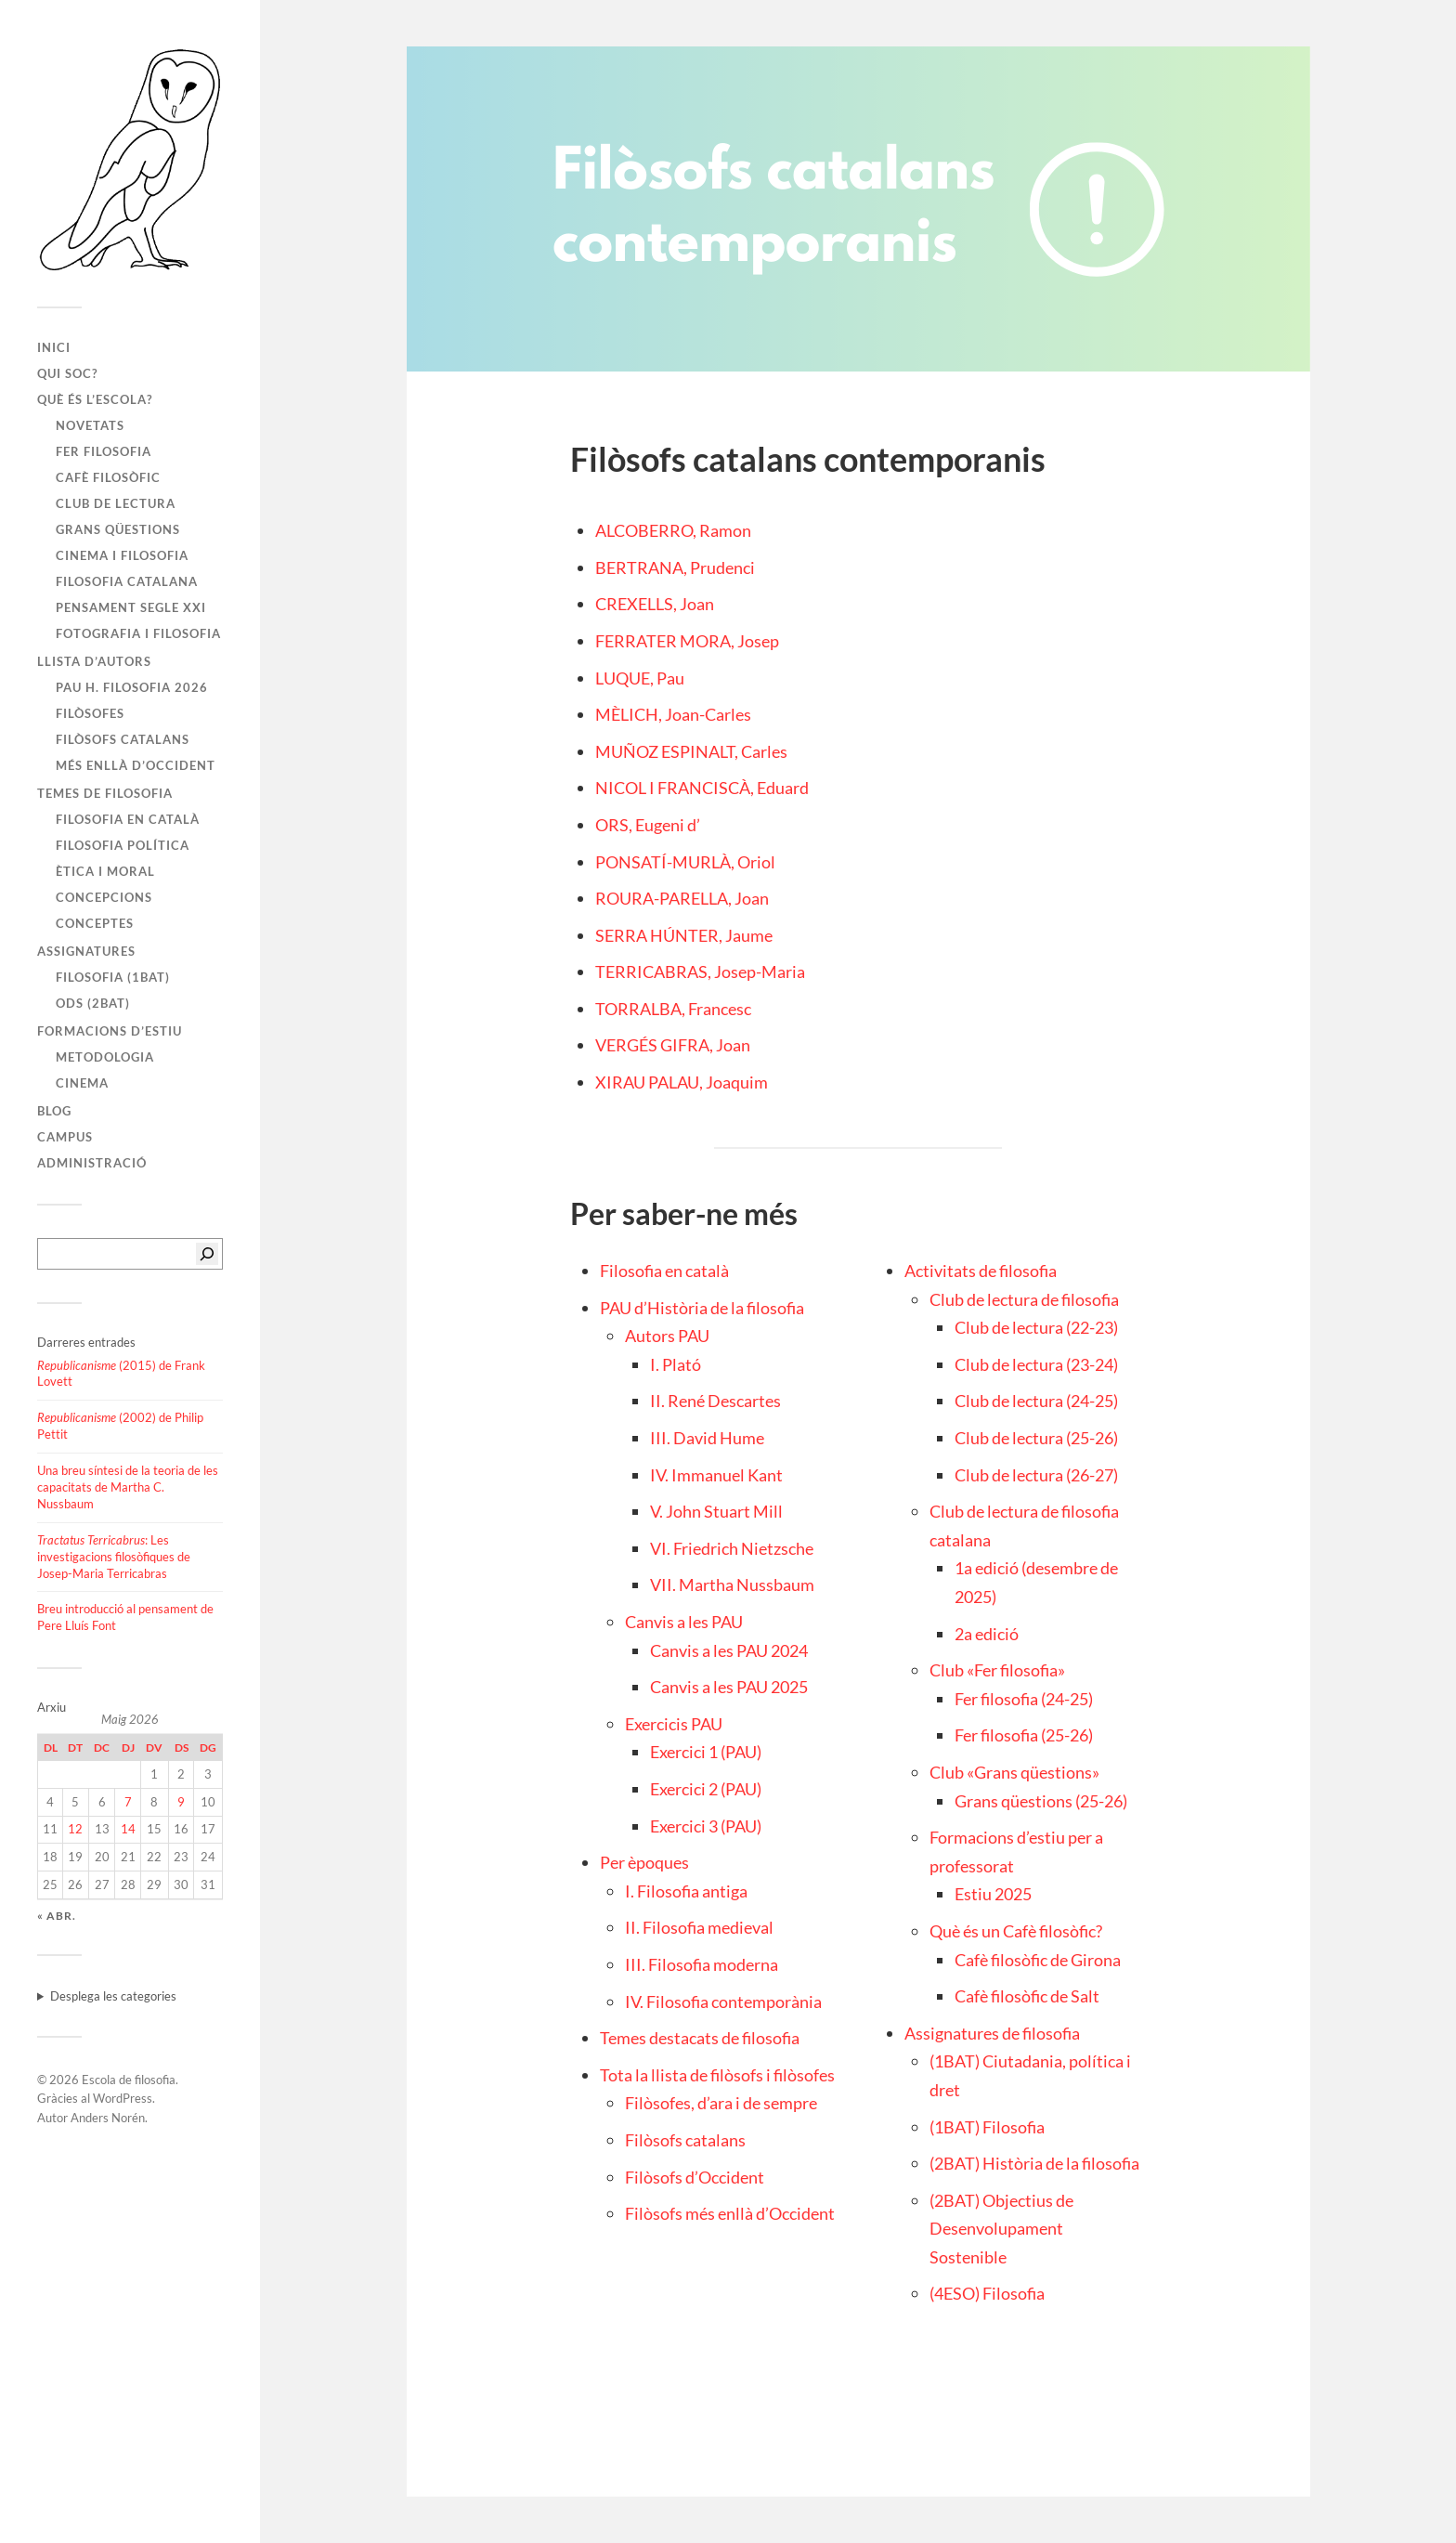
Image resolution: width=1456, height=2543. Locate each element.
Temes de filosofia (105, 793)
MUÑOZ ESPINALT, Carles (691, 751)
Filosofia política (122, 845)
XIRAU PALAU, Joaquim (681, 1082)
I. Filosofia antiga (686, 1891)
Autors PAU (667, 1335)
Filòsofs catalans (122, 739)
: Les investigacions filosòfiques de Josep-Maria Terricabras (113, 1556)
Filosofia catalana (127, 581)
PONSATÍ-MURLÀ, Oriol (685, 862)
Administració (92, 1162)
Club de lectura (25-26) (1036, 1438)
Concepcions (104, 897)
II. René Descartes (715, 1400)
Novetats (90, 425)
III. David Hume (707, 1438)
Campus (65, 1136)
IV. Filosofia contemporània (723, 2001)
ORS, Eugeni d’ (647, 825)
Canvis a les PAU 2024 (729, 1650)
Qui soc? (67, 373)
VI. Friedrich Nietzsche (731, 1548)
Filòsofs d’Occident (694, 2177)
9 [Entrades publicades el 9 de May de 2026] (181, 1801)
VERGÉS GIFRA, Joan (672, 1045)
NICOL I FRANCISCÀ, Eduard (702, 787)
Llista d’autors (94, 661)
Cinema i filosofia (122, 555)
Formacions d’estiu (109, 1031)
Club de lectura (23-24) (1036, 1364)
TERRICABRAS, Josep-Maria (700, 971)
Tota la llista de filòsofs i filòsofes (717, 2075)
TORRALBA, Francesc (673, 1008)
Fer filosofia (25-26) (1024, 1735)
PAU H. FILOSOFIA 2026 (132, 687)
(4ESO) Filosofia (987, 2293)
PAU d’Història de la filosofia (702, 1308)
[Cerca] (207, 1254)
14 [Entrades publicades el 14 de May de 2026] (128, 1828)
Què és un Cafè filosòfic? (1016, 1931)
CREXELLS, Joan (654, 603)
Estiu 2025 (993, 1894)
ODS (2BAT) (93, 1003)
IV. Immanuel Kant (716, 1475)
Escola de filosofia (129, 2079)
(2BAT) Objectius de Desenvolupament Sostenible (1001, 2228)
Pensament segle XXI (131, 607)
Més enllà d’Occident (135, 765)
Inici (54, 347)
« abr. (56, 1916)
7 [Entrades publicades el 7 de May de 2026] (128, 1801)
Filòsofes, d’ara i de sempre (721, 2103)
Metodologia (105, 1057)
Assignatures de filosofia (992, 2033)
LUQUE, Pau (639, 678)
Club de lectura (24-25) (1036, 1400)
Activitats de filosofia (980, 1270)
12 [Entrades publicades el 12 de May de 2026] (75, 1828)
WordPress (122, 2098)
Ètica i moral (105, 871)
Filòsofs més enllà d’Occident (730, 2213)
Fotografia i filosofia (138, 633)
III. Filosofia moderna (701, 1964)
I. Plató (675, 1364)
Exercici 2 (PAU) (705, 1789)
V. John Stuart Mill (716, 1511)
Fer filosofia (103, 451)
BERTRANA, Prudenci (675, 567)
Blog (54, 1110)
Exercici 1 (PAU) (705, 1751)
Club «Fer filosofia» (997, 1670)
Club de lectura (116, 503)
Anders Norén (108, 2117)
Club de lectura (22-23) (1036, 1327)
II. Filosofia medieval (699, 1927)
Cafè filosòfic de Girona (1038, 1960)
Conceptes (95, 923)
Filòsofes (90, 713)
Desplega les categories (113, 1996)
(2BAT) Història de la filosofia (1034, 2163)
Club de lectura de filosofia (1024, 1299)
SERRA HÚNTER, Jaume (684, 935)
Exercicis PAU (673, 1724)
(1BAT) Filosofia (987, 2127)
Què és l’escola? (94, 399)
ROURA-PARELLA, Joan (682, 898)
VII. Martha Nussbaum (732, 1584)
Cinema (82, 1083)
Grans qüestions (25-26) (1041, 1801)
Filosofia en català (128, 819)
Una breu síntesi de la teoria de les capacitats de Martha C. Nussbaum (127, 1487)
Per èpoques (644, 1862)
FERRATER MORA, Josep (687, 641)
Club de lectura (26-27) (1036, 1475)
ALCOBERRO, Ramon (673, 530)
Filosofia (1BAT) (113, 977)
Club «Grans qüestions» (1014, 1772)
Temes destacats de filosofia (700, 2038)
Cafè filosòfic (108, 477)
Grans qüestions (118, 529)
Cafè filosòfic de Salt (1027, 1996)
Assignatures (86, 951)
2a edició (987, 1634)
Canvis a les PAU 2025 (729, 1686)
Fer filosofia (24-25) (1024, 1699)
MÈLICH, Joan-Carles (673, 714)
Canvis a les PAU (684, 1621)
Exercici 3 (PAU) (705, 1826)
